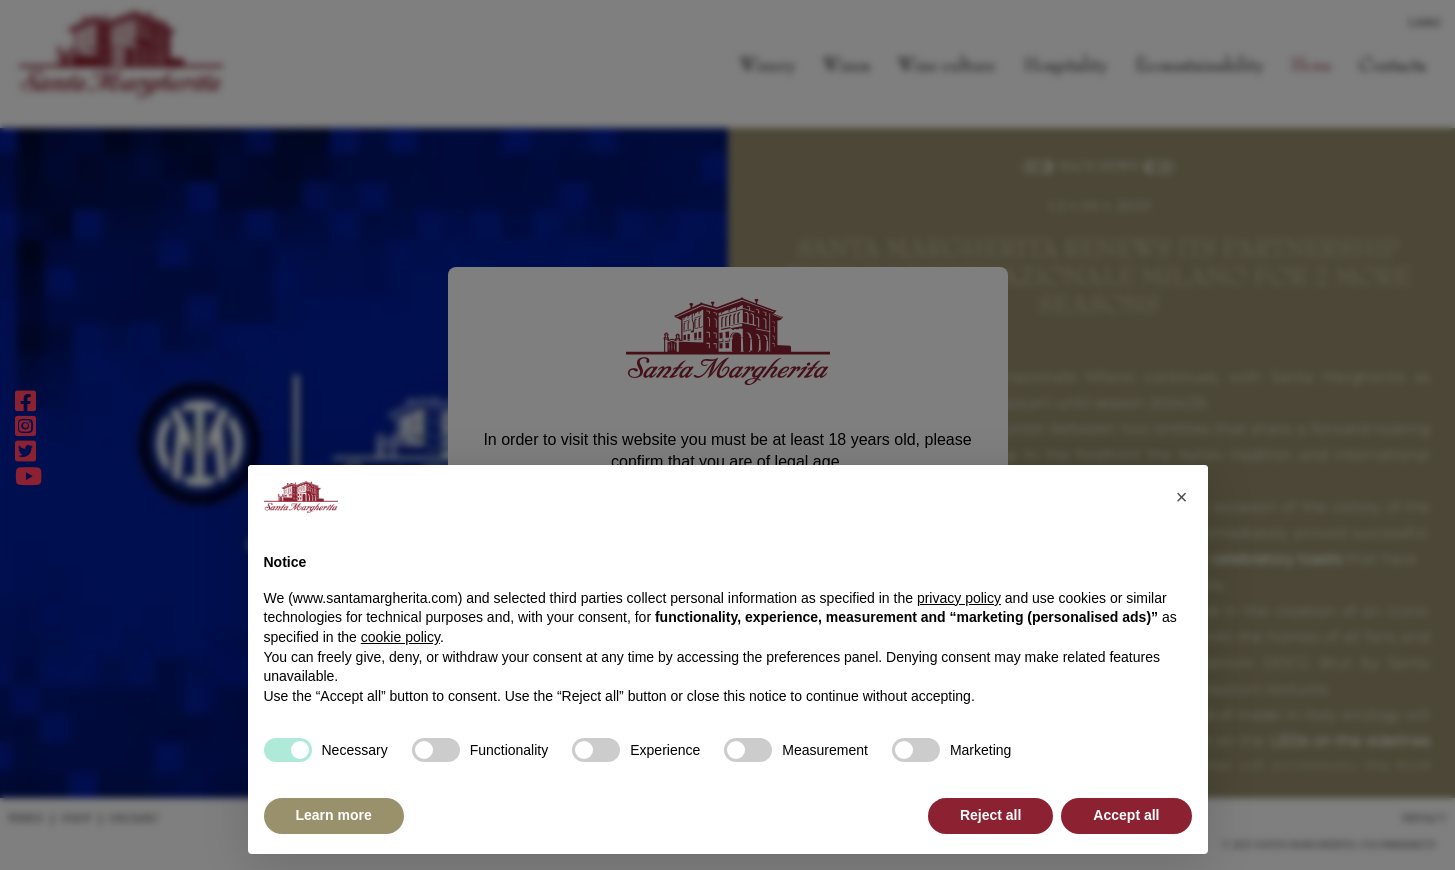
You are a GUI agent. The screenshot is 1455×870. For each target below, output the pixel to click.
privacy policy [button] (959, 598)
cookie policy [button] (400, 637)
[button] (1182, 497)
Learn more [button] (334, 815)
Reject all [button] (990, 815)
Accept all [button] (1126, 815)
